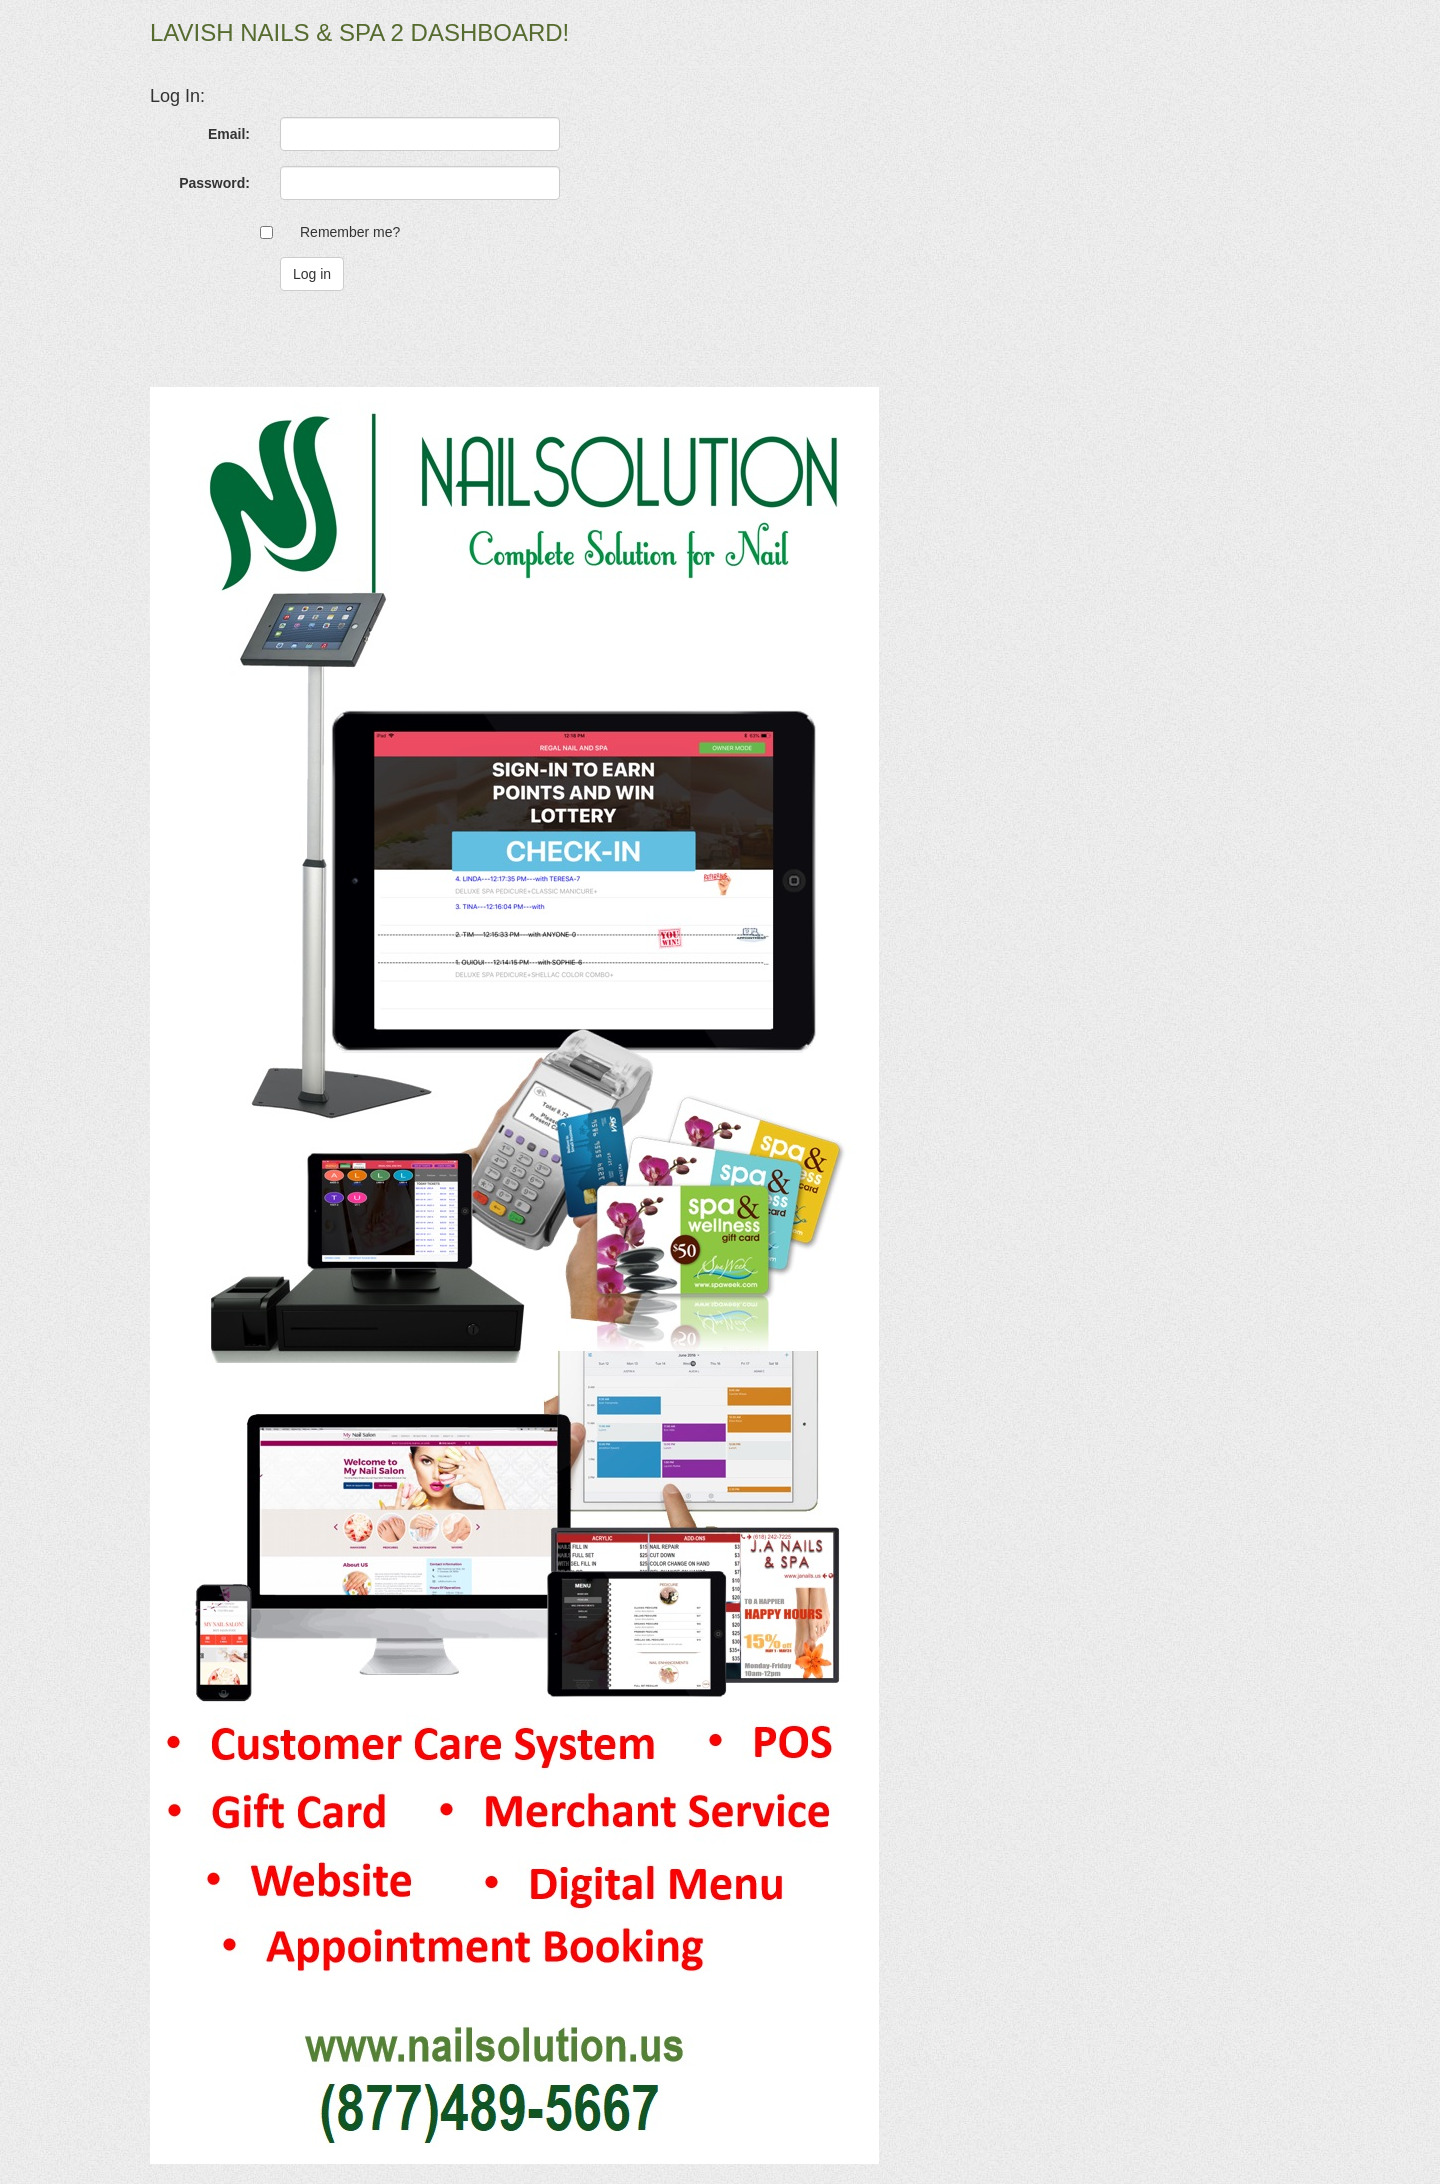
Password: (214, 183)
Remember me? (350, 232)
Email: (229, 134)
